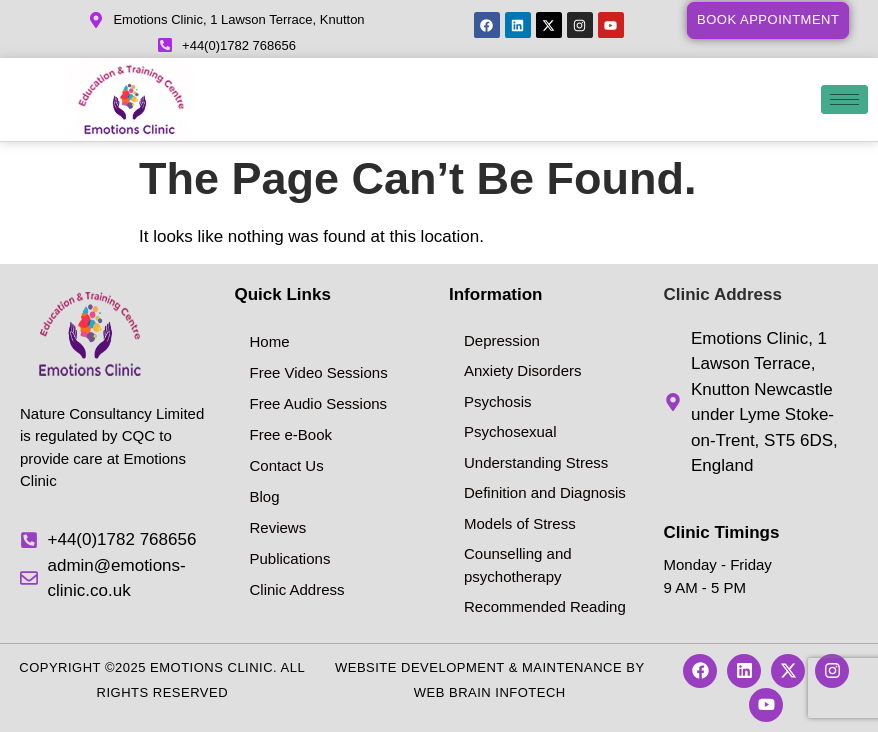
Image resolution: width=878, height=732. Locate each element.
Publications (290, 558)
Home (270, 341)
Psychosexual (510, 431)
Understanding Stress (536, 462)
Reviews (278, 527)
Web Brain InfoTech (490, 692)
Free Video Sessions (319, 372)
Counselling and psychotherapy (518, 565)
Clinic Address (297, 589)
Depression (502, 340)
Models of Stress (520, 523)
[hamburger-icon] (844, 99)
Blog (265, 496)
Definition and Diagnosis (545, 492)
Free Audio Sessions (319, 403)
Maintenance (572, 667)
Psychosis (498, 401)
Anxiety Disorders (523, 370)
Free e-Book (291, 434)
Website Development (420, 667)
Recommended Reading (545, 606)
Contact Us (287, 465)
